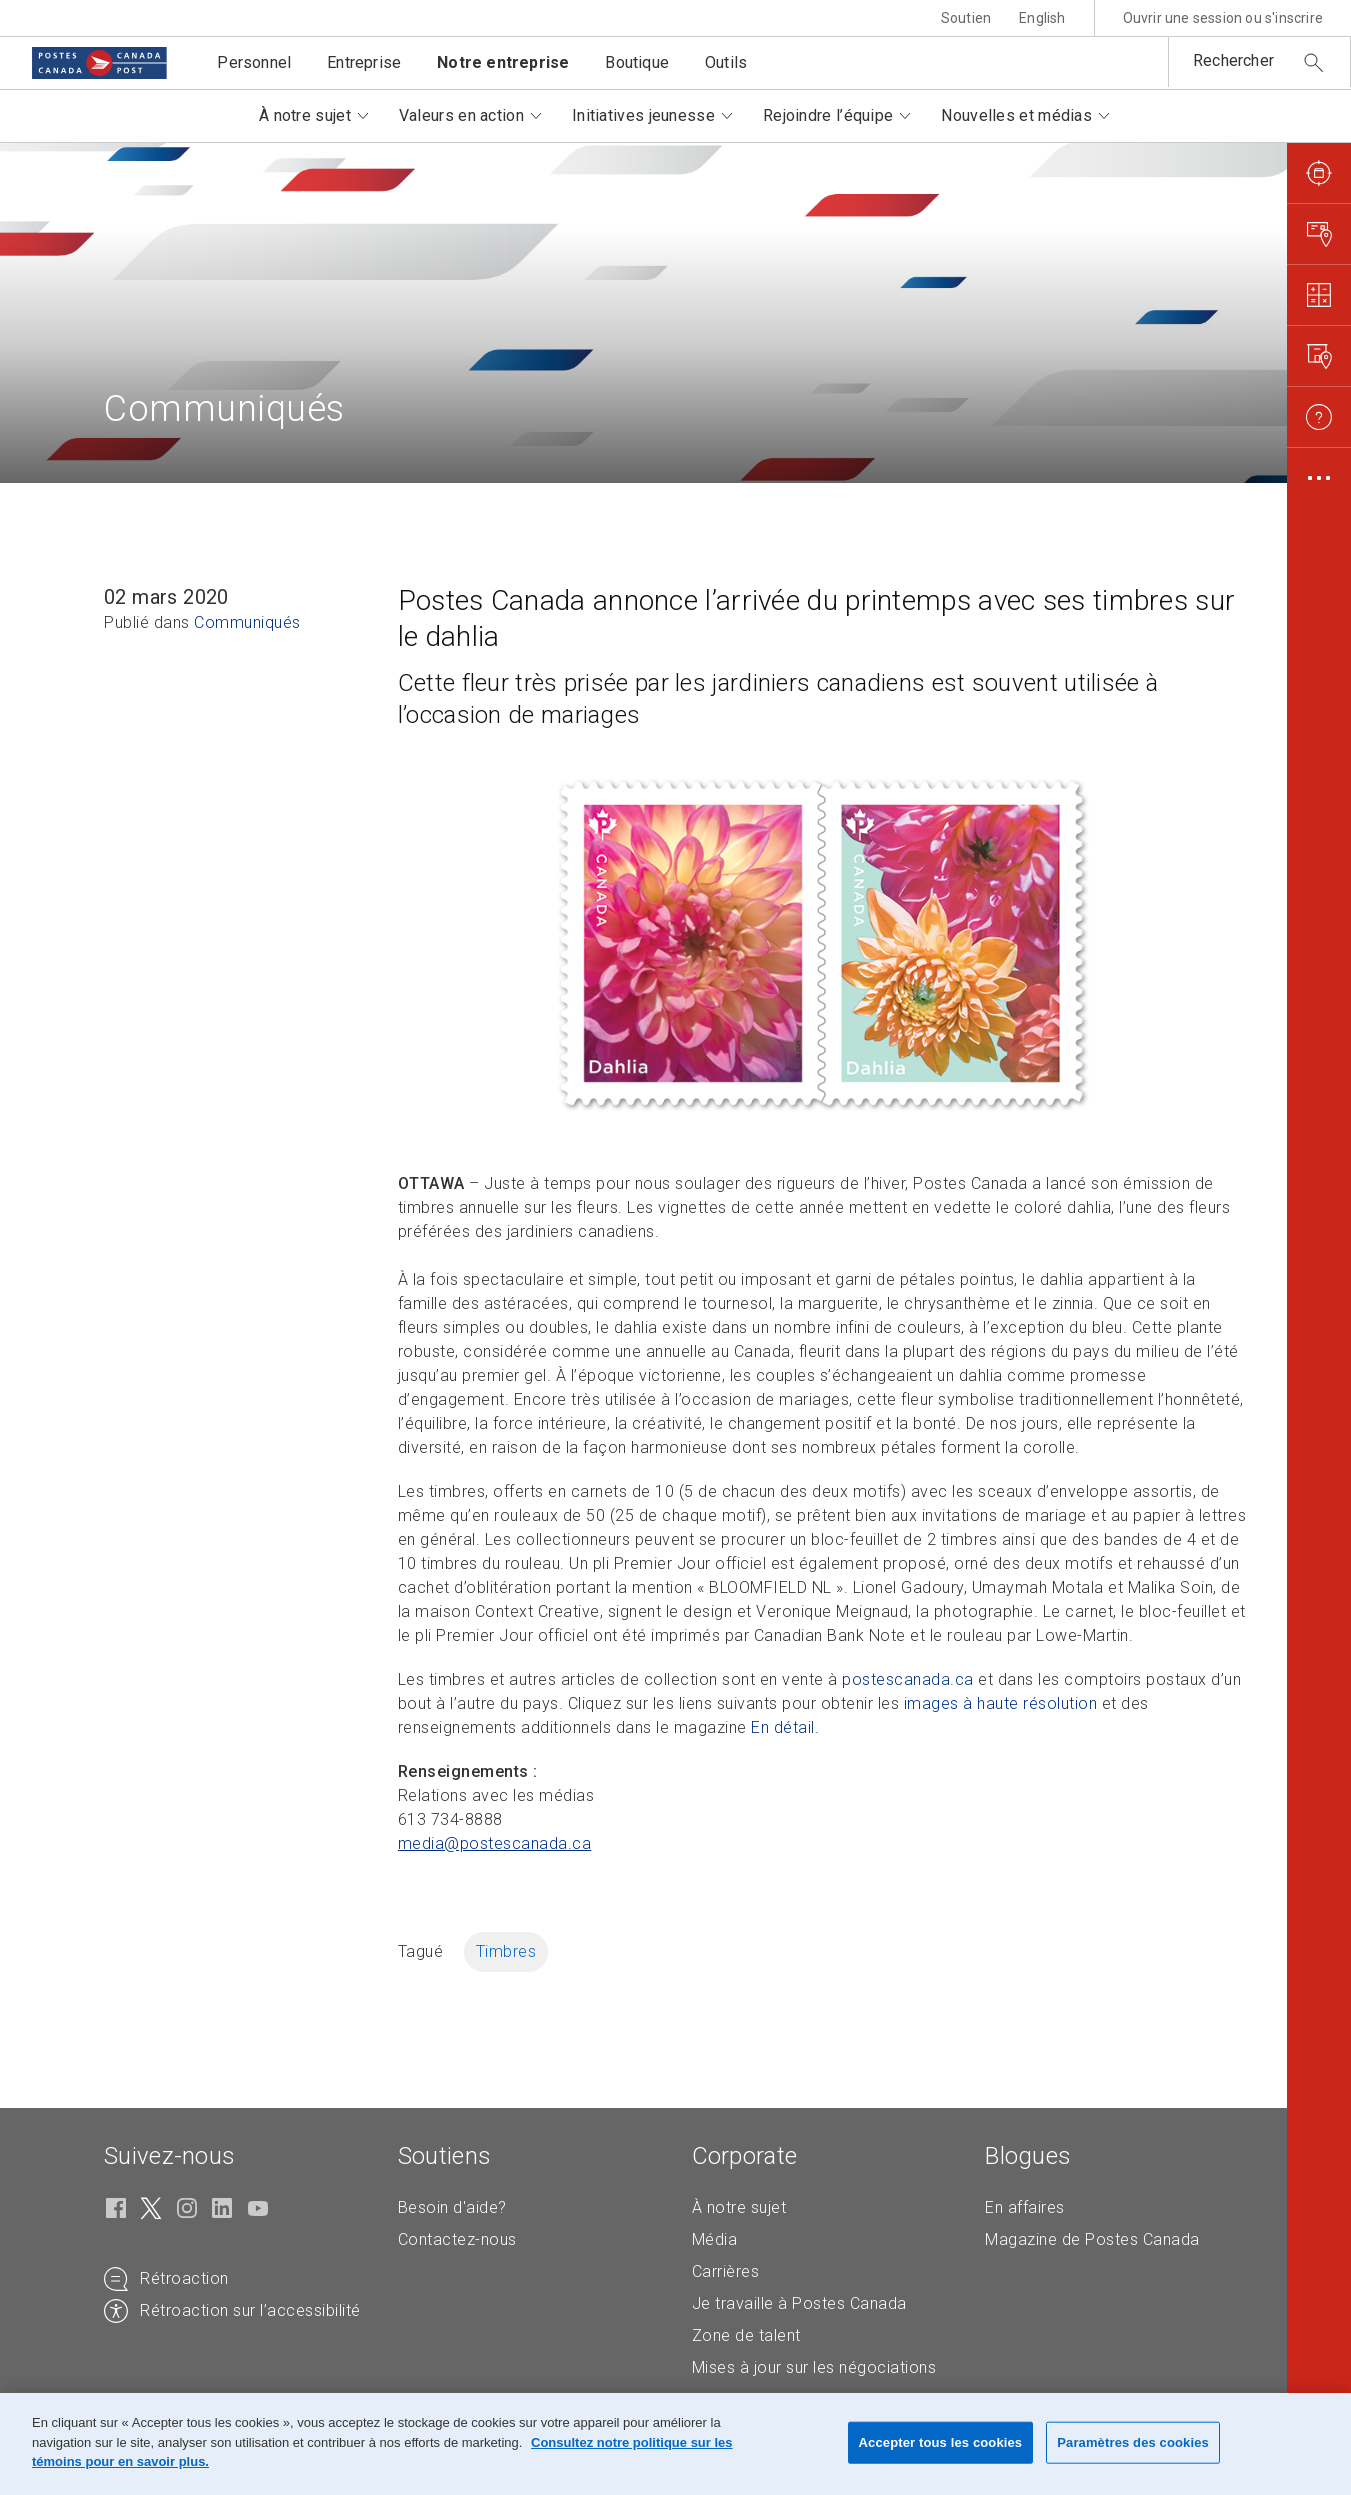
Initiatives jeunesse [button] (643, 115)
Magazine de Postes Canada (1092, 2239)
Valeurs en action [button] (461, 115)
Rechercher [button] (1233, 60)
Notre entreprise (503, 62)
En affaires (1025, 2207)
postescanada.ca (908, 1679)
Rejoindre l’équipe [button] (828, 115)
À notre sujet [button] (305, 115)
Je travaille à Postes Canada (799, 2303)
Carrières (726, 2271)
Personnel (254, 62)
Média (715, 2239)
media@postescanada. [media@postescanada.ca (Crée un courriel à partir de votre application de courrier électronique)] (495, 1843)
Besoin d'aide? (452, 2207)
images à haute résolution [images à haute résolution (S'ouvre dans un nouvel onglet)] (1001, 1703)
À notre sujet (739, 2207)
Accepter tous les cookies (941, 2442)
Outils (726, 62)
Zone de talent (746, 2335)
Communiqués (247, 622)
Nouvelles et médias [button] (1016, 115)
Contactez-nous (457, 2239)
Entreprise (364, 62)
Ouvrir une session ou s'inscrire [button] (1223, 18)
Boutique (637, 62)
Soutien (966, 18)
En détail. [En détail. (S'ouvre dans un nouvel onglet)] (785, 1727)
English (1042, 18)
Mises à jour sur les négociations (814, 2367)
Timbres (506, 1951)
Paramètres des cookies (1133, 2442)
